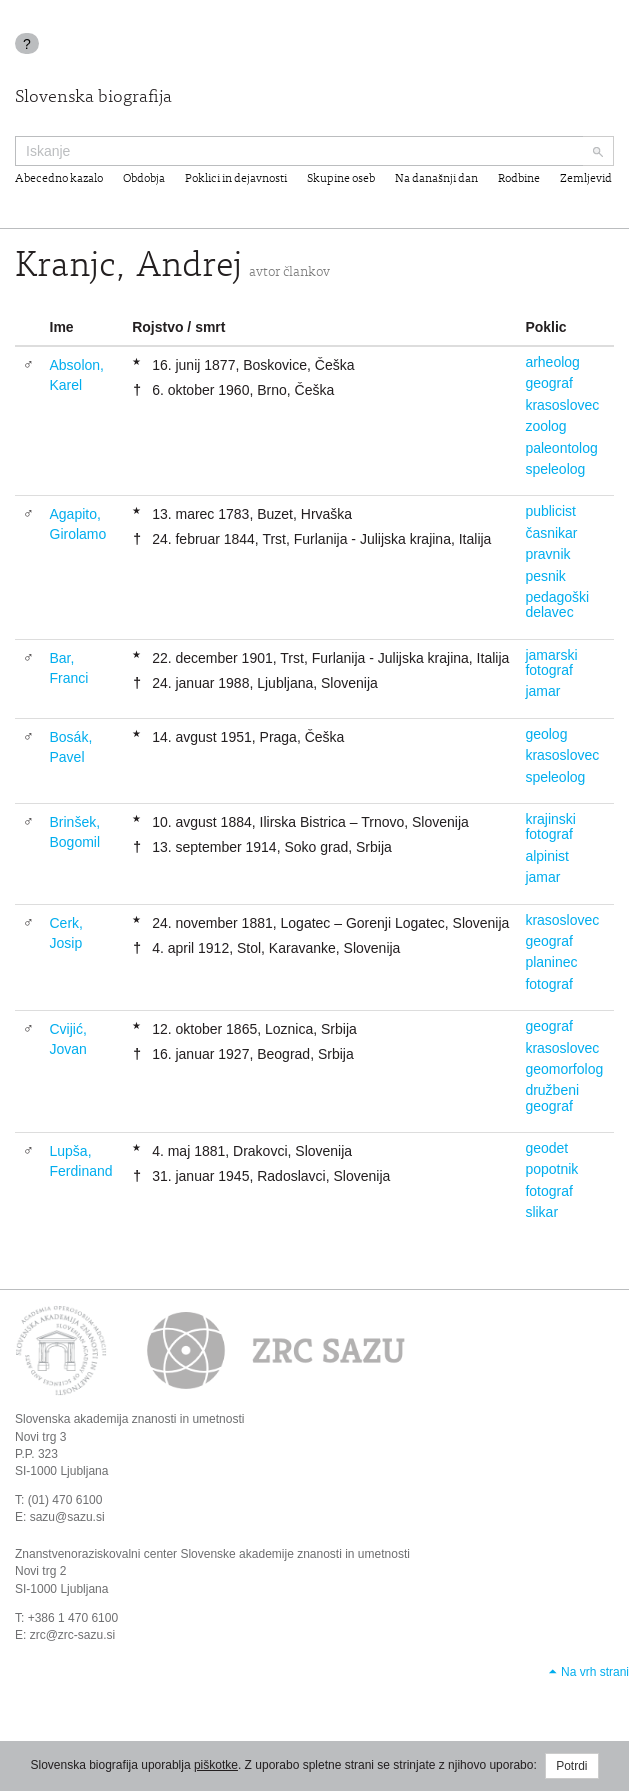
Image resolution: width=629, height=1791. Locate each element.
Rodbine (519, 179)
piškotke (216, 1765)
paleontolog (561, 448)
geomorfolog (564, 1069)
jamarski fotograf (551, 662)
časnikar (551, 533)
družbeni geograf (552, 1097)
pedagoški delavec (557, 604)
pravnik (547, 554)
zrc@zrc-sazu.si (73, 1635)
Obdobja (144, 179)
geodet (546, 1148)
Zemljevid (586, 179)
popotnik (551, 1169)
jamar (542, 691)
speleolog (555, 469)
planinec (551, 962)
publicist (550, 511)
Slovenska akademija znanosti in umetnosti (129, 1419)
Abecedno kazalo (59, 179)
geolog (546, 734)
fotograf (548, 984)
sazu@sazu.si (67, 1517)
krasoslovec (562, 405)
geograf (548, 383)
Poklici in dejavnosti (236, 179)
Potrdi (571, 1766)
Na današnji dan (436, 179)
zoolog (545, 426)
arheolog (552, 362)
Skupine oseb (341, 179)
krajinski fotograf (550, 826)
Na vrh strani (595, 1672)
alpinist (547, 856)
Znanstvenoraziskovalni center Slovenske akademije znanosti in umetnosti (212, 1554)
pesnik (545, 576)
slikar (541, 1212)
